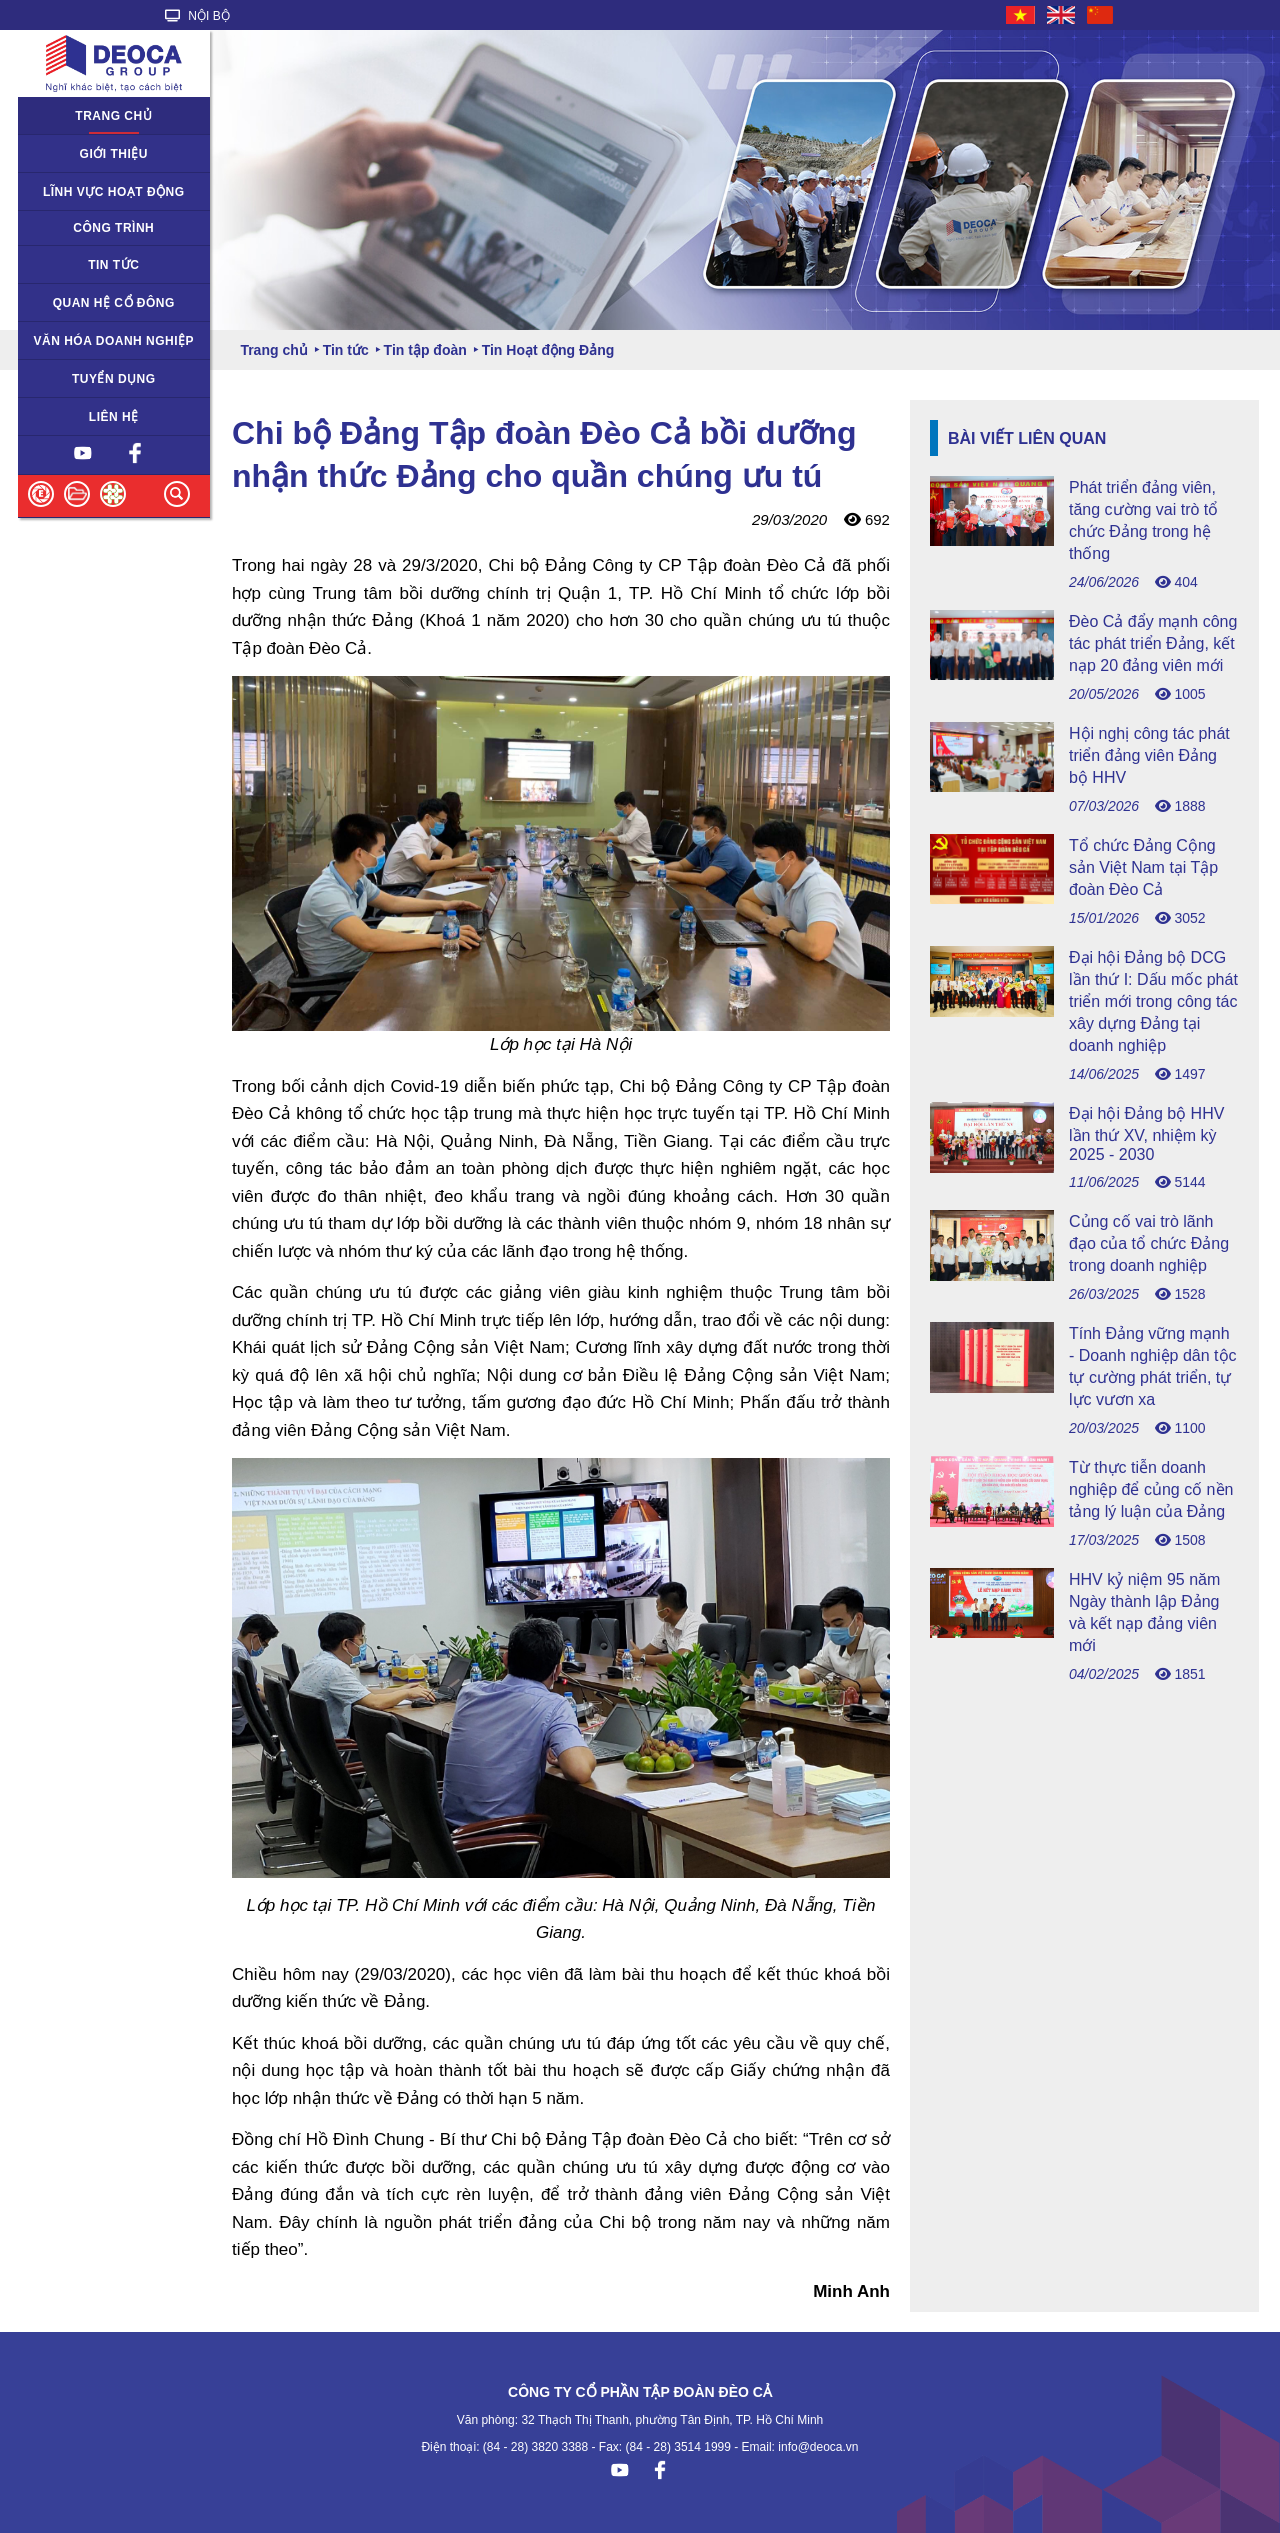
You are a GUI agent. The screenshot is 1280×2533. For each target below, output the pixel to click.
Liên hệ (114, 417)
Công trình (113, 228)
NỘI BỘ (197, 16)
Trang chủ (113, 116)
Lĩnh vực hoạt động (114, 192)
